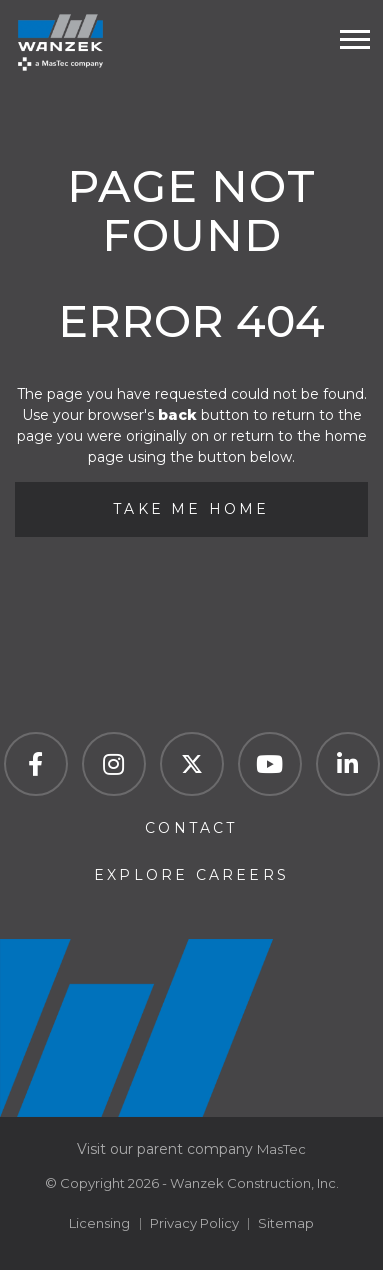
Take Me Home (191, 509)
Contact (191, 828)
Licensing (99, 1223)
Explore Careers (191, 875)
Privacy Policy (194, 1223)
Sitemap (286, 1223)
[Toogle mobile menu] (355, 39)
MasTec (281, 1149)
